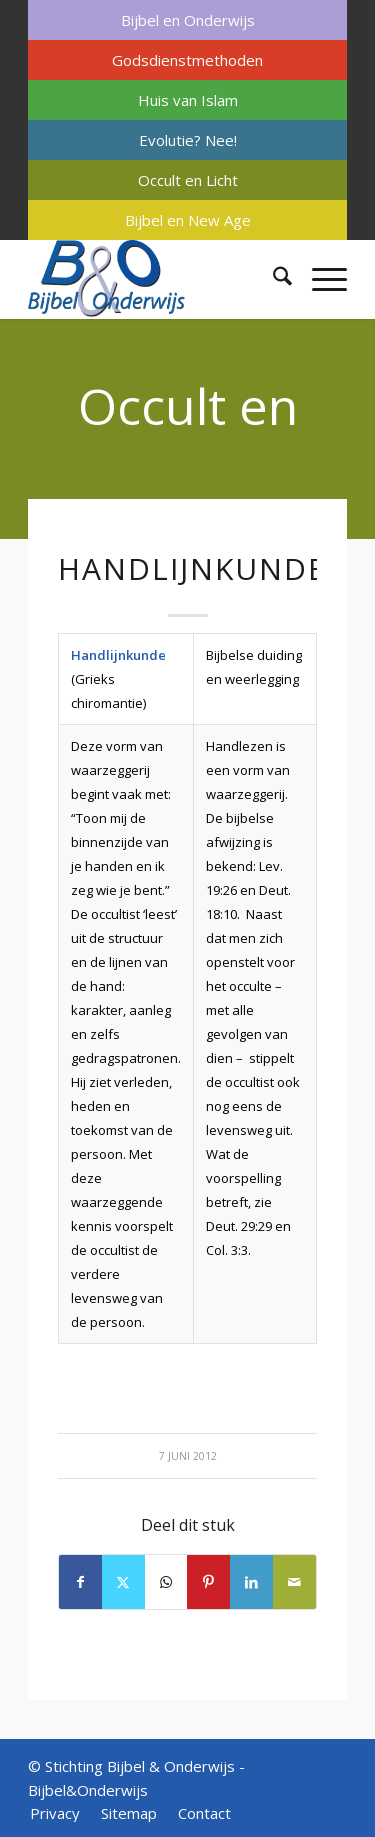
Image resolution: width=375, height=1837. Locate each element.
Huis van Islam (188, 100)
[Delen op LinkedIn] (251, 1582)
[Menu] (319, 279)
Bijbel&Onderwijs (88, 1790)
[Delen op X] (123, 1582)
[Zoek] (272, 279)
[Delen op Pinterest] (208, 1582)
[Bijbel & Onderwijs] (155, 279)
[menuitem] (187, 20)
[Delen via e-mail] (294, 1582)
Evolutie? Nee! (188, 140)
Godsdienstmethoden (187, 60)
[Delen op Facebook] (80, 1582)
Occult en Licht (188, 180)
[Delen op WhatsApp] (166, 1582)
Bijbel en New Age (188, 220)
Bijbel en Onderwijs (188, 20)
